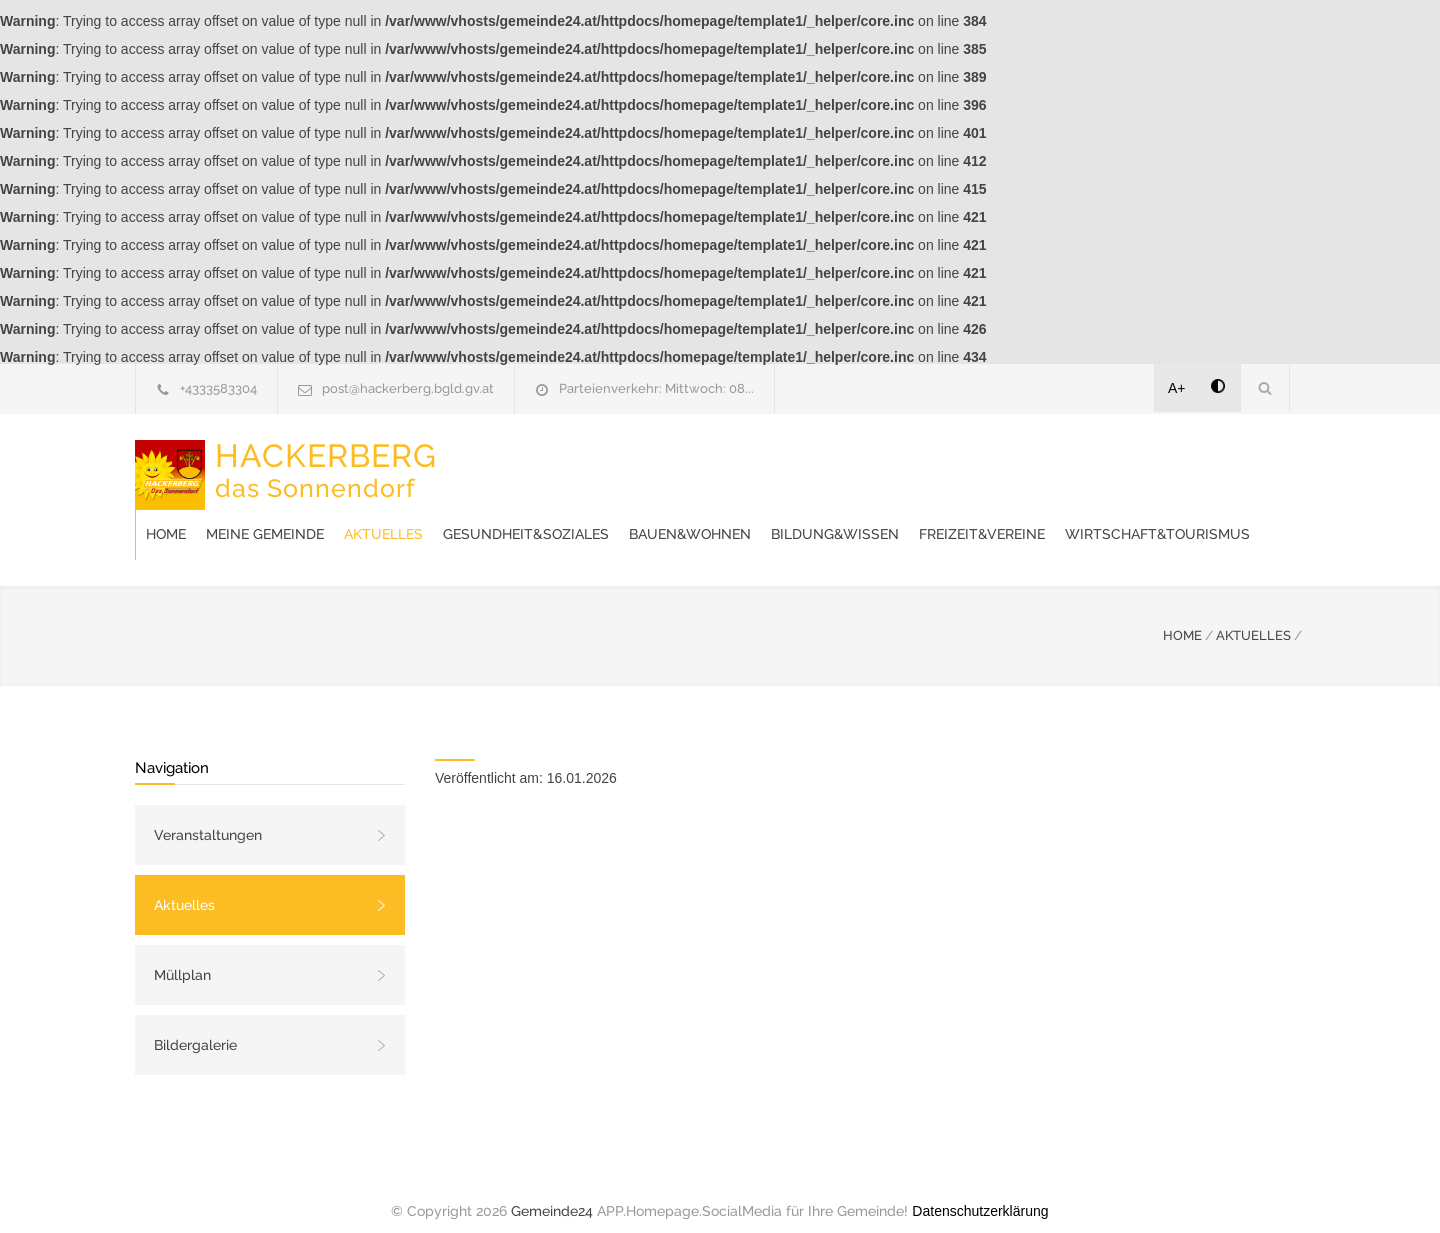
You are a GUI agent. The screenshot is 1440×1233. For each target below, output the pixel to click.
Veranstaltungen (208, 815)
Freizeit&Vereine (529, 514)
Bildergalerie (195, 1025)
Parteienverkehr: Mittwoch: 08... (656, 388)
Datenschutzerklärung (980, 1191)
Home (486, 464)
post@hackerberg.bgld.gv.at (408, 388)
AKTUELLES (1253, 615)
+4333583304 (218, 388)
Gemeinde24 (552, 1191)
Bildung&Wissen (1155, 464)
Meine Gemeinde (585, 464)
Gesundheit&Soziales (846, 464)
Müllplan (182, 955)
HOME (1182, 615)
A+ (1177, 388)
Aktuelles (703, 464)
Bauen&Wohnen (1010, 464)
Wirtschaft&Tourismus (704, 514)
